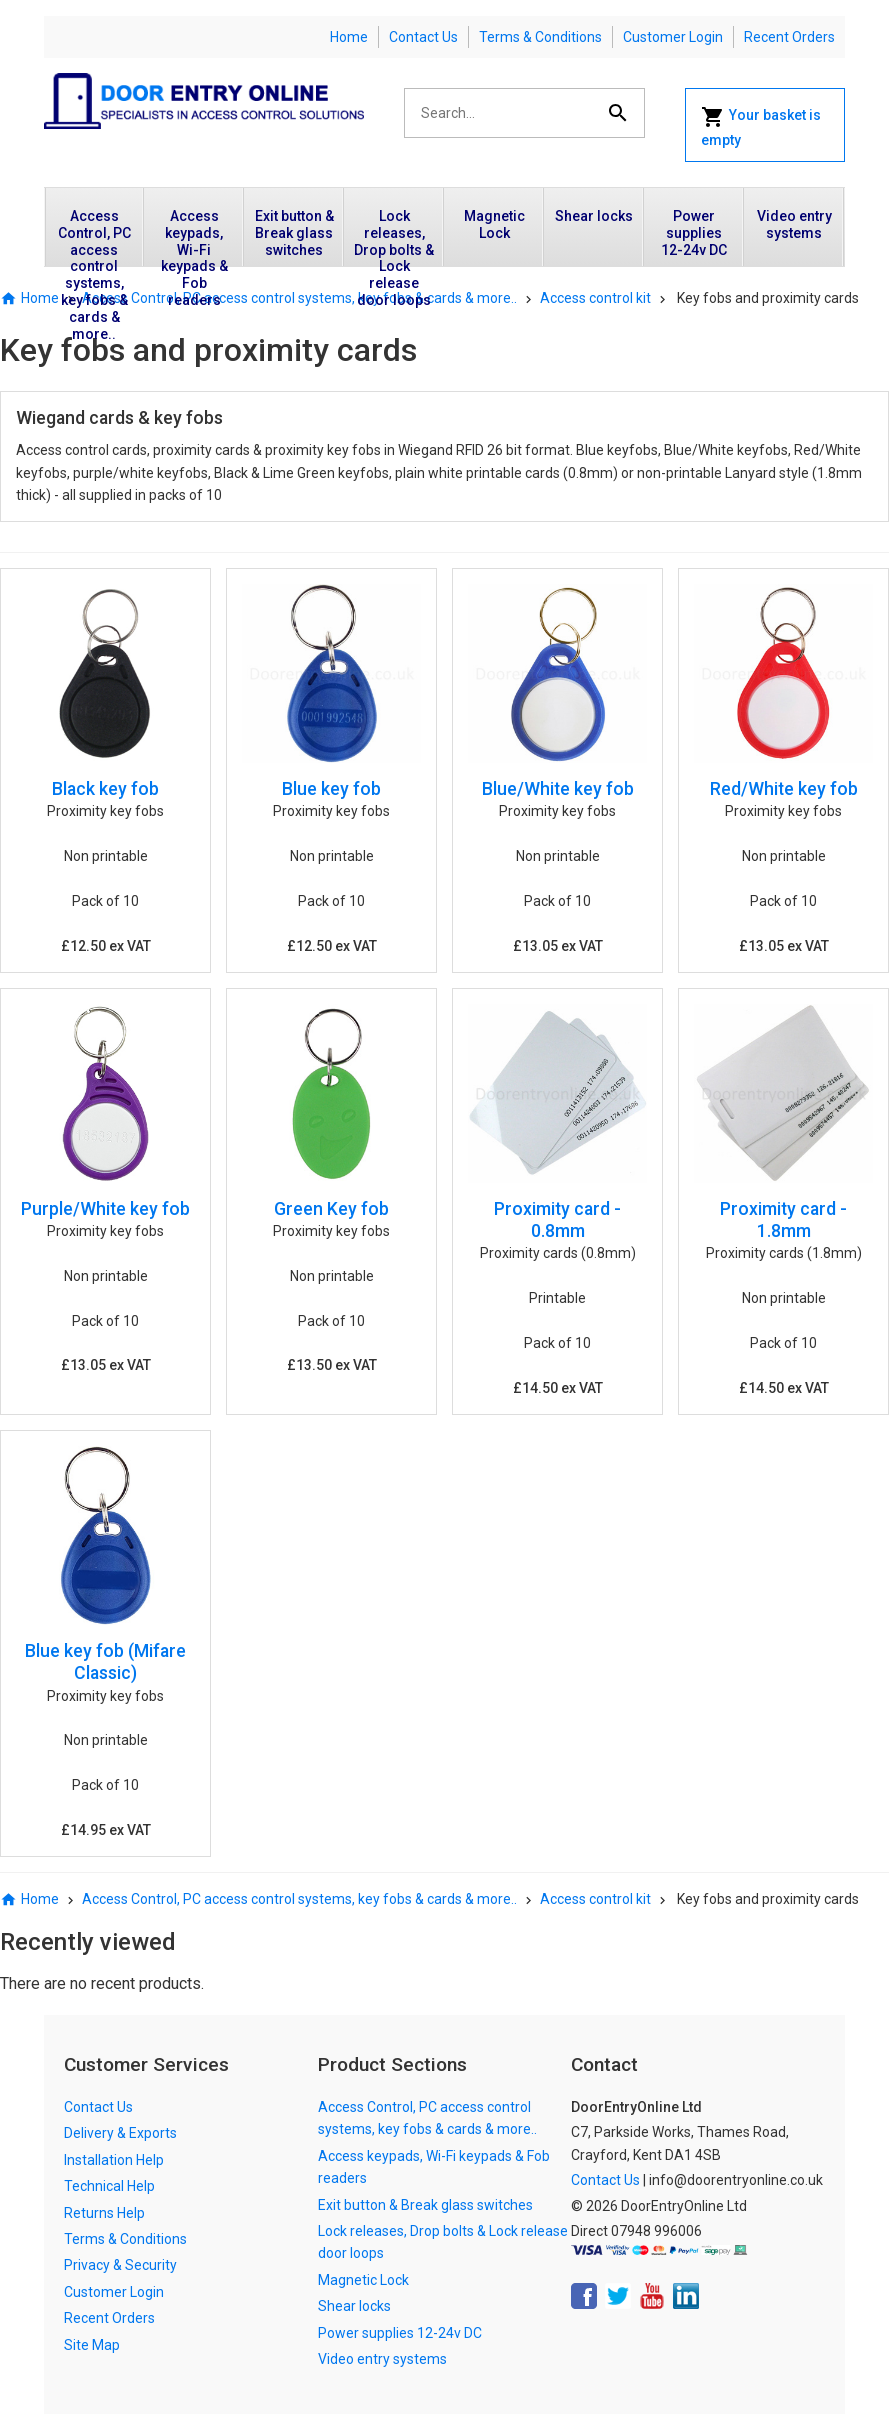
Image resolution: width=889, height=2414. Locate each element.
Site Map (92, 2345)
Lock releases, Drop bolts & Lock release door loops (394, 237)
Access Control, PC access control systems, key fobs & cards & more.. (94, 237)
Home (349, 37)
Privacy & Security (120, 2265)
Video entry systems (794, 224)
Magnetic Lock (494, 224)
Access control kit (595, 298)
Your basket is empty (761, 126)
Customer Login (673, 37)
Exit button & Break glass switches (294, 233)
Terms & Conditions (540, 37)
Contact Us (423, 37)
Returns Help (104, 2213)
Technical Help (109, 2186)
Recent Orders (789, 37)
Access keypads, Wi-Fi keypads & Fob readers (194, 237)
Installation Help (114, 2160)
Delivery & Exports (120, 2133)
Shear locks (594, 216)
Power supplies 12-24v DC (694, 233)
